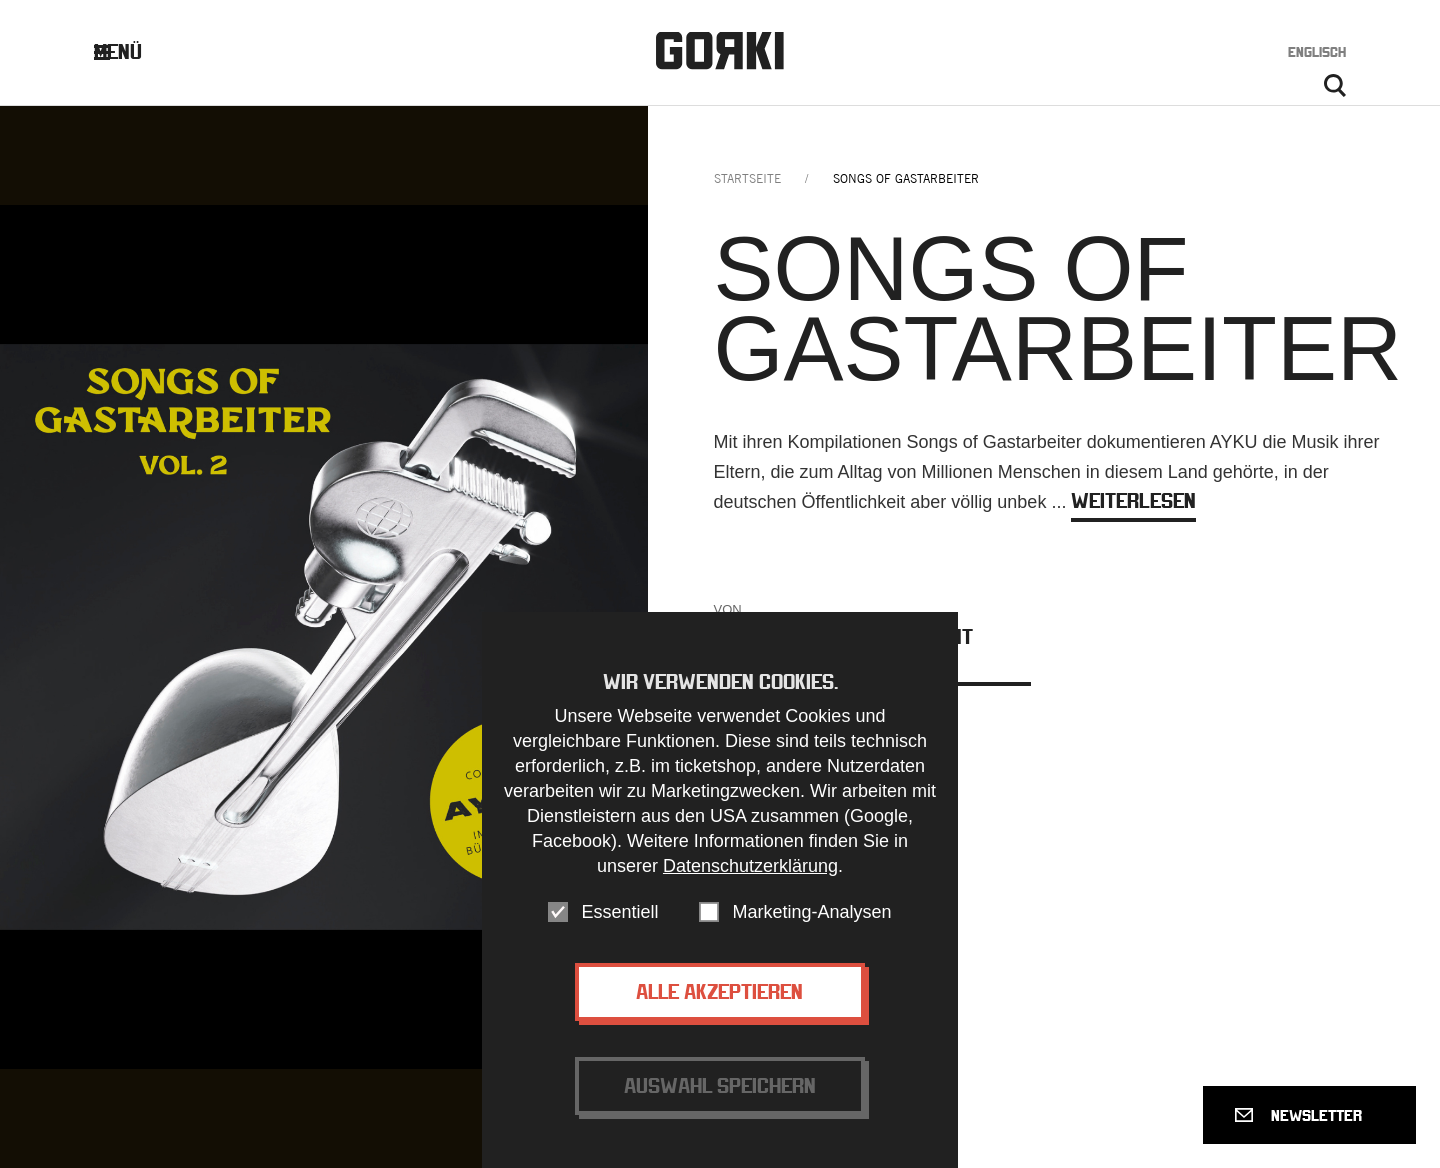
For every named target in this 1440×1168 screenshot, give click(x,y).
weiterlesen (1133, 500)
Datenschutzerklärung (750, 895)
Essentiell (619, 941)
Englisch (1317, 52)
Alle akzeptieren (719, 1020)
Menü (133, 51)
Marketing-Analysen (811, 941)
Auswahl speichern (720, 1114)
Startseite (747, 178)
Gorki (720, 50)
